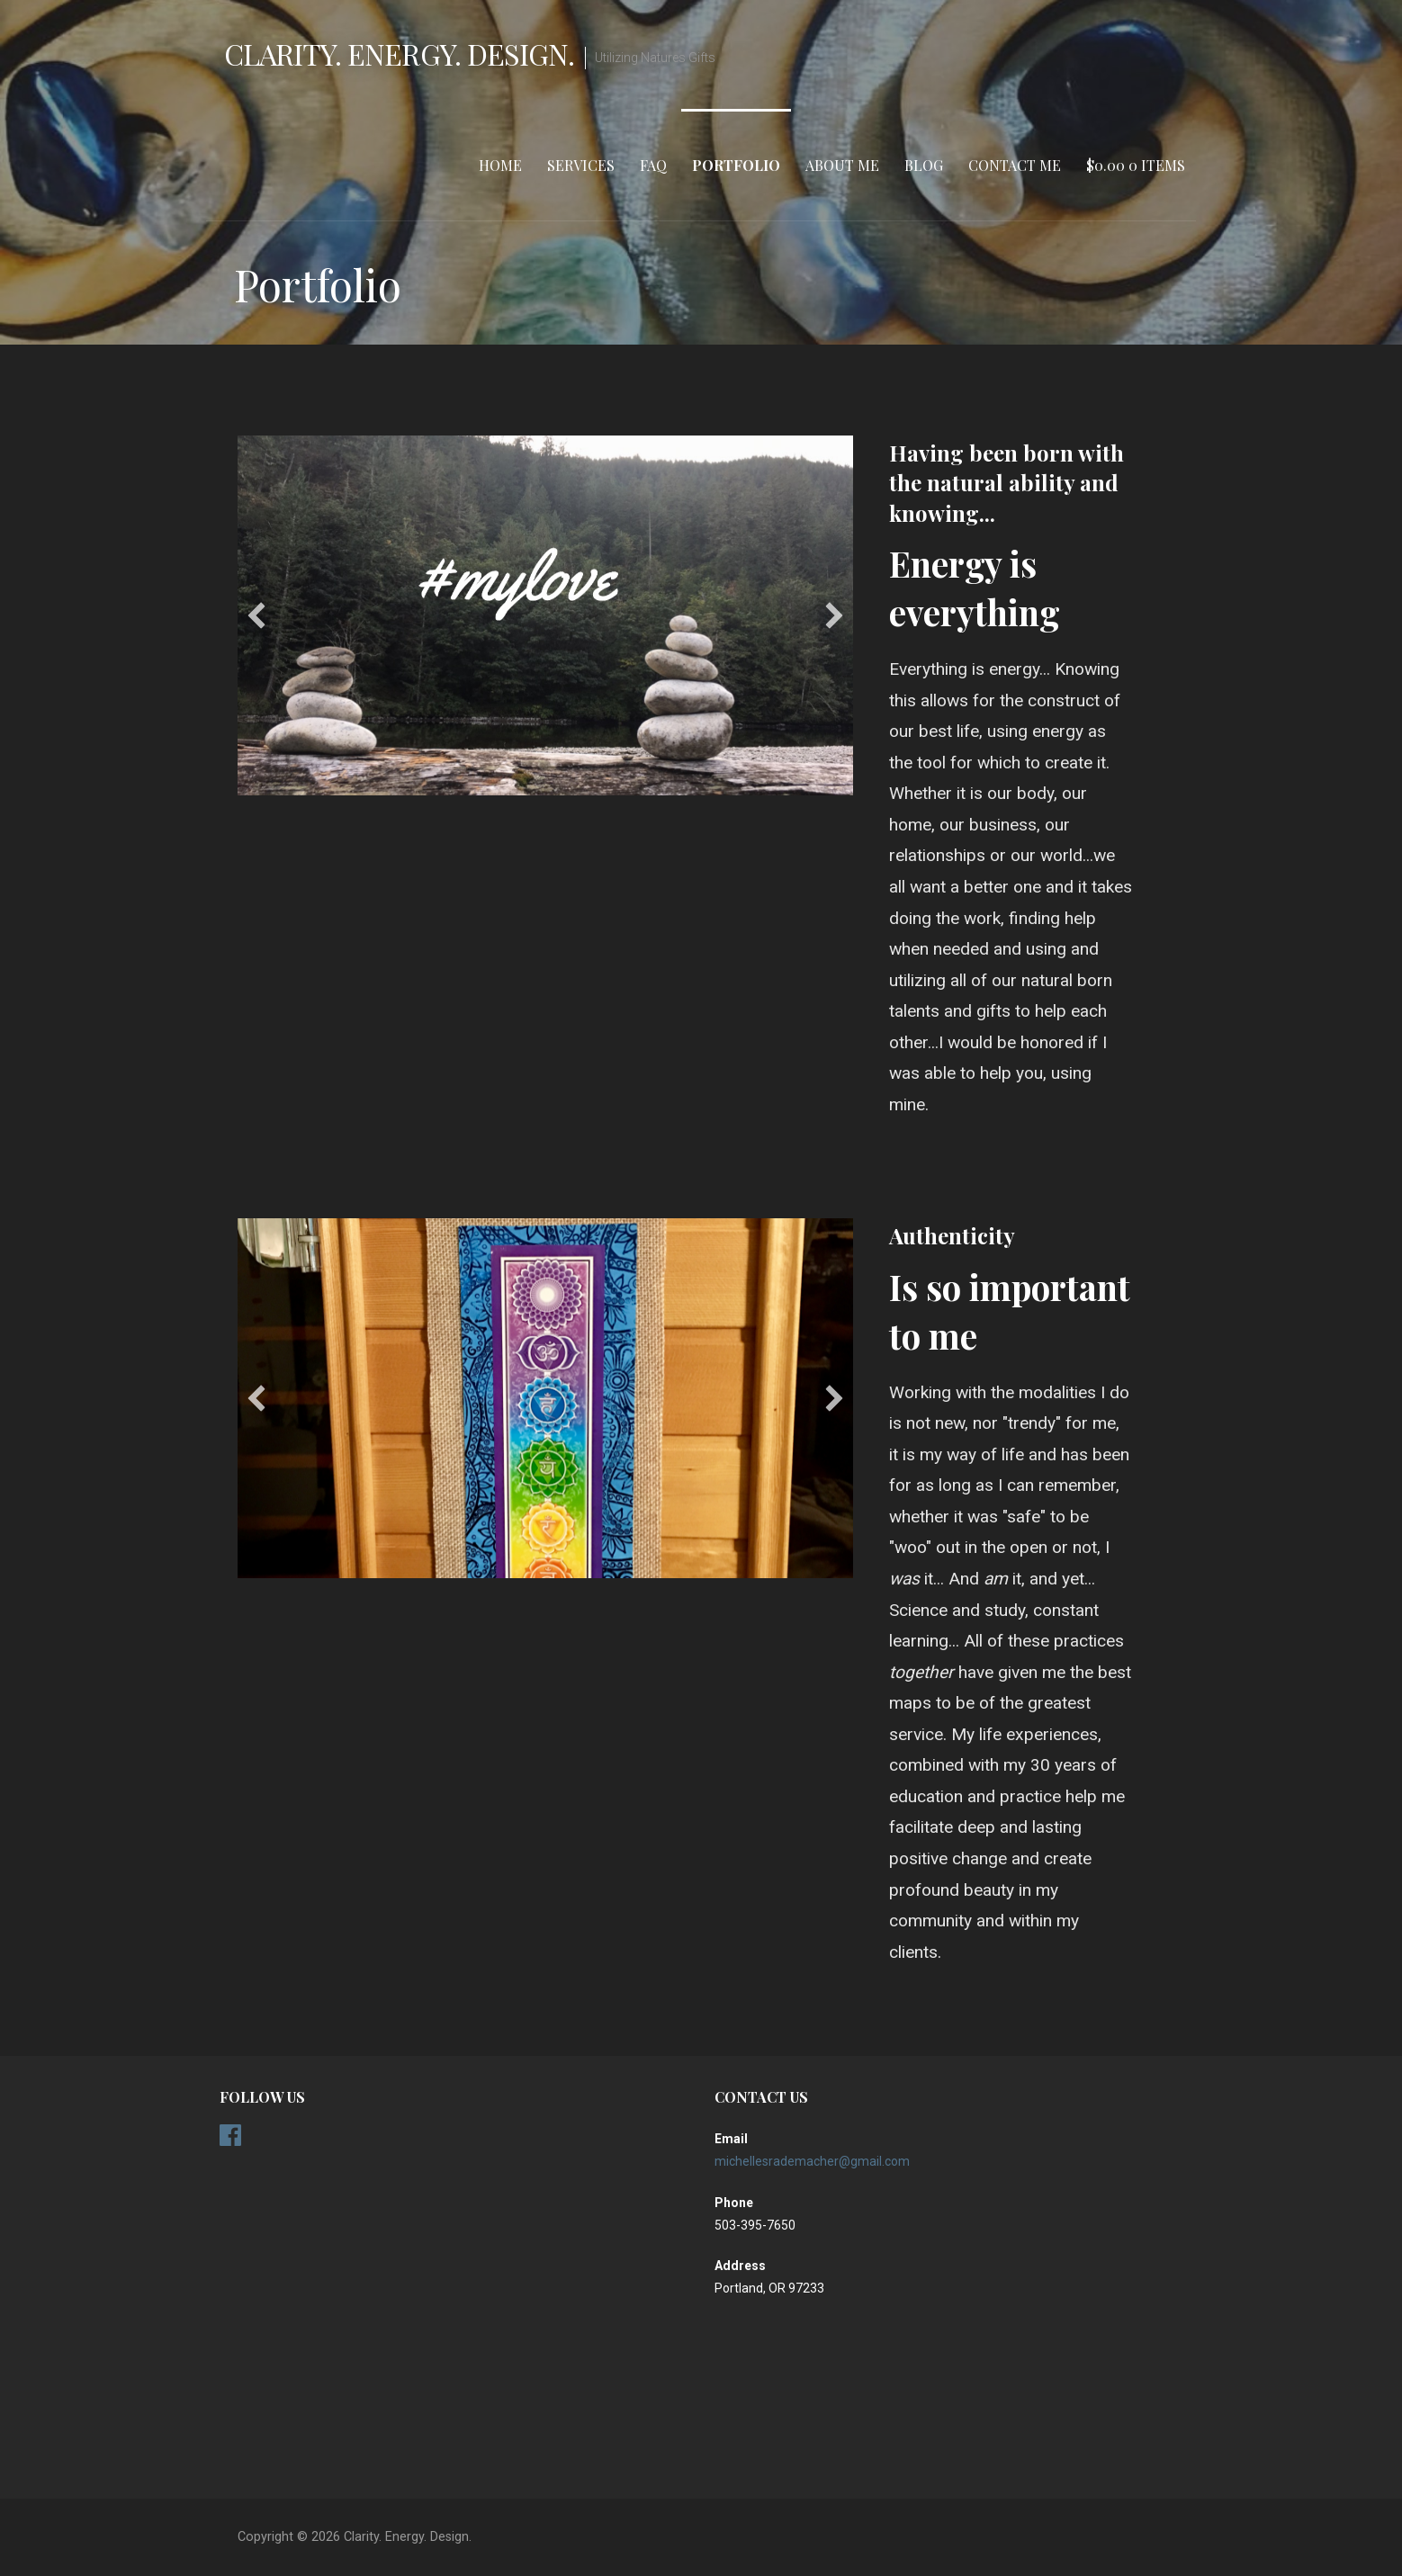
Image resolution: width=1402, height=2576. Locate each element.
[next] (834, 615)
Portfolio (736, 165)
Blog (923, 165)
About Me (842, 165)
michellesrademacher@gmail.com (812, 2161)
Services (581, 165)
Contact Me (1014, 165)
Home (500, 165)
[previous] (256, 615)
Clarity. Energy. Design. (399, 53)
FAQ (653, 165)
